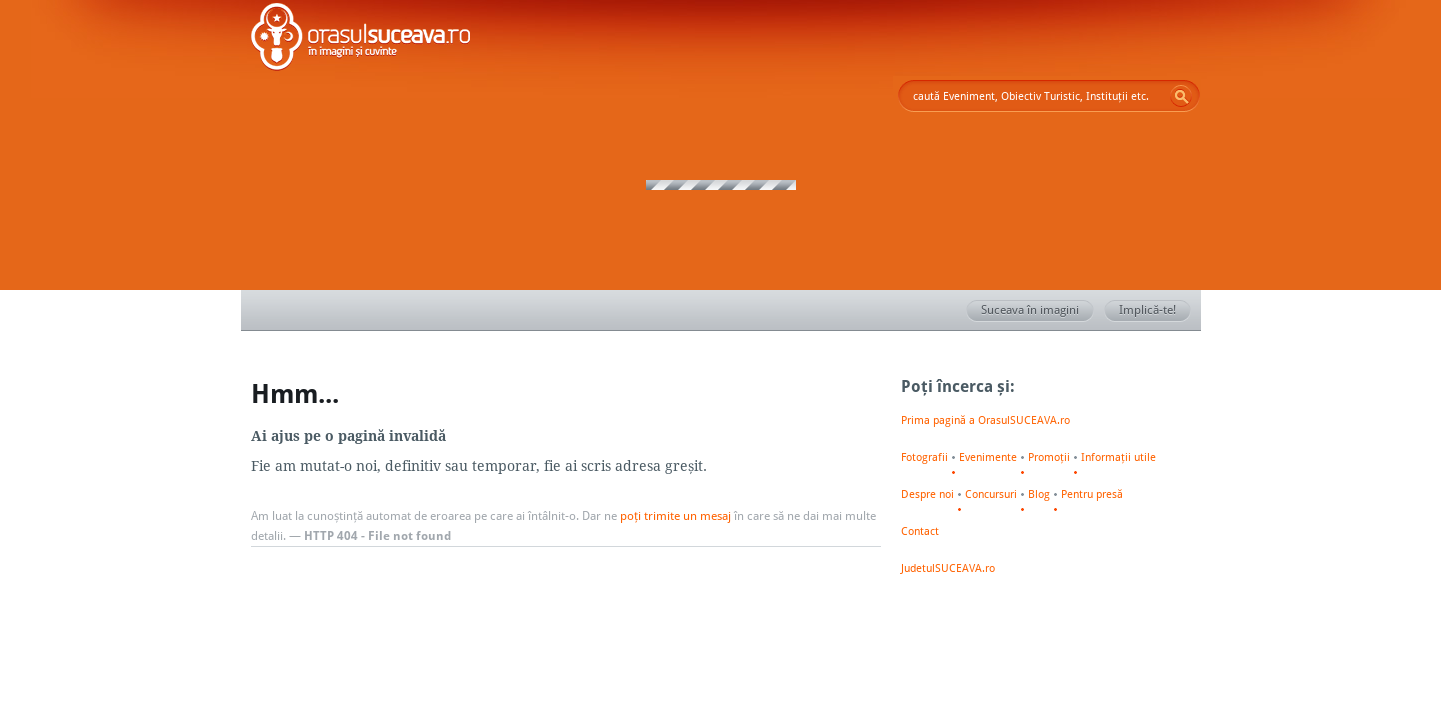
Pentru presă (1092, 494)
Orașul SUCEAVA (361, 40)
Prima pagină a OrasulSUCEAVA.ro (985, 420)
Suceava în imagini (1037, 311)
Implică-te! (1155, 311)
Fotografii (924, 457)
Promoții (1049, 457)
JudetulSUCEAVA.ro (948, 568)
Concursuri (991, 494)
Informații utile (1118, 457)
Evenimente (988, 457)
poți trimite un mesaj (675, 515)
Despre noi (927, 494)
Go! (1181, 96)
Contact (920, 531)
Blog (1039, 494)
